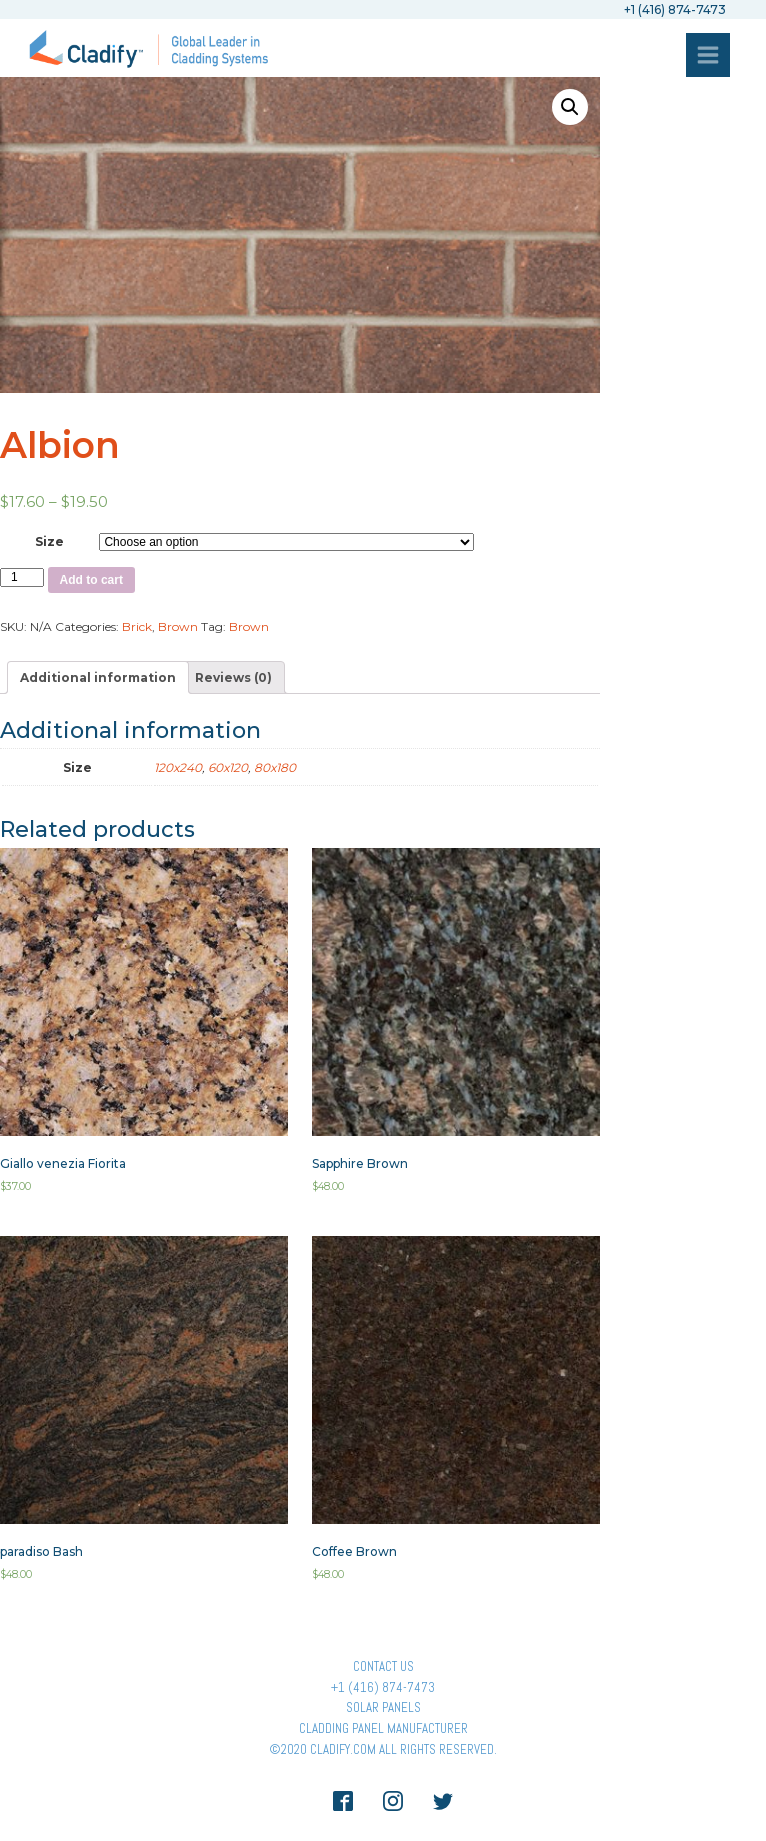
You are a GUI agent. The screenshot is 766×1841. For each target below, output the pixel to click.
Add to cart (91, 580)
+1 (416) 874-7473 (383, 1687)
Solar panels (383, 1707)
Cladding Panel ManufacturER (383, 1728)
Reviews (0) (233, 677)
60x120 (228, 767)
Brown (178, 626)
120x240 (178, 767)
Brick (137, 626)
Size (49, 541)
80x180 (275, 767)
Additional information (98, 677)
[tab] (98, 677)
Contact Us (383, 1666)
